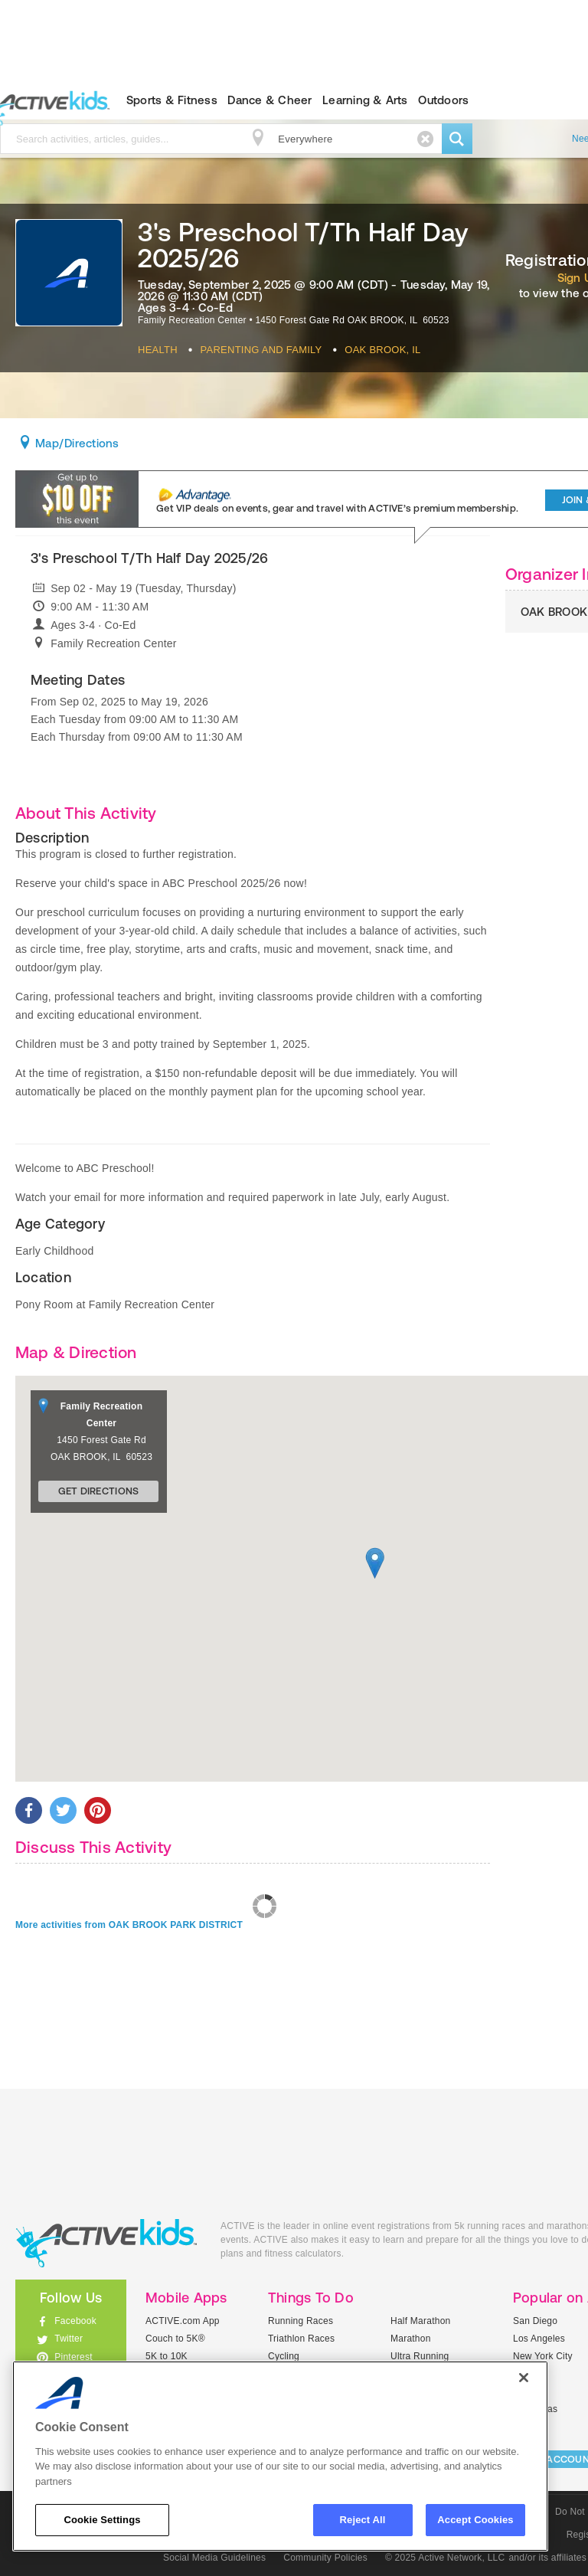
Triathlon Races (301, 2338)
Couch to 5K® (175, 2338)
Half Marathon (420, 2321)
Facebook (75, 2321)
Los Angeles (539, 2338)
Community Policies (325, 2557)
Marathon (410, 2338)
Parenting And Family (261, 349)
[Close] (524, 2377)
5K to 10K (166, 2356)
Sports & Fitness (171, 99)
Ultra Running (419, 2356)
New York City (543, 2356)
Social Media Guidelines (214, 2557)
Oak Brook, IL (382, 349)
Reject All (363, 2519)
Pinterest (73, 2357)
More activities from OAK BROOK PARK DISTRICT (129, 1925)
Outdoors (443, 99)
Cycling (283, 2356)
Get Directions (98, 1491)
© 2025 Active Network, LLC (445, 2557)
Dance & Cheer (269, 99)
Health (158, 349)
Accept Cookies (475, 2519)
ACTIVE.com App (182, 2321)
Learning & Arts (365, 99)
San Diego (535, 2321)
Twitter (68, 2338)
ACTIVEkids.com (106, 2243)
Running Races (300, 2321)
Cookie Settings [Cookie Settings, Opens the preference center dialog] (102, 2519)
